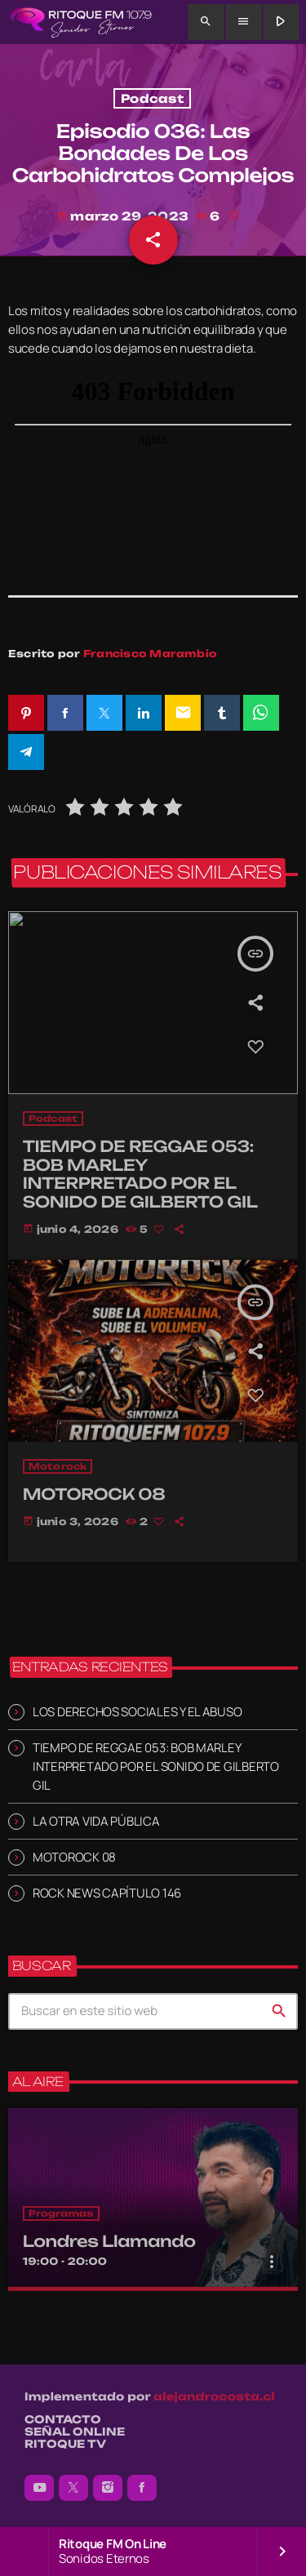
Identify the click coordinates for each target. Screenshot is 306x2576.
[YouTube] (39, 2488)
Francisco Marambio (150, 653)
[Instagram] (107, 2488)
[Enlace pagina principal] (80, 22)
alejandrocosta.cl (214, 2397)
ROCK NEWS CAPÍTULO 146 (107, 1893)
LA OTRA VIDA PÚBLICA (96, 1821)
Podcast (152, 98)
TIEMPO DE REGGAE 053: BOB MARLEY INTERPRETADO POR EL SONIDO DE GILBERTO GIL (156, 1766)
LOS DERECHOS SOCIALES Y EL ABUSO (137, 1711)
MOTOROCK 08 (74, 1857)
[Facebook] (142, 2488)
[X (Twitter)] (73, 2488)
